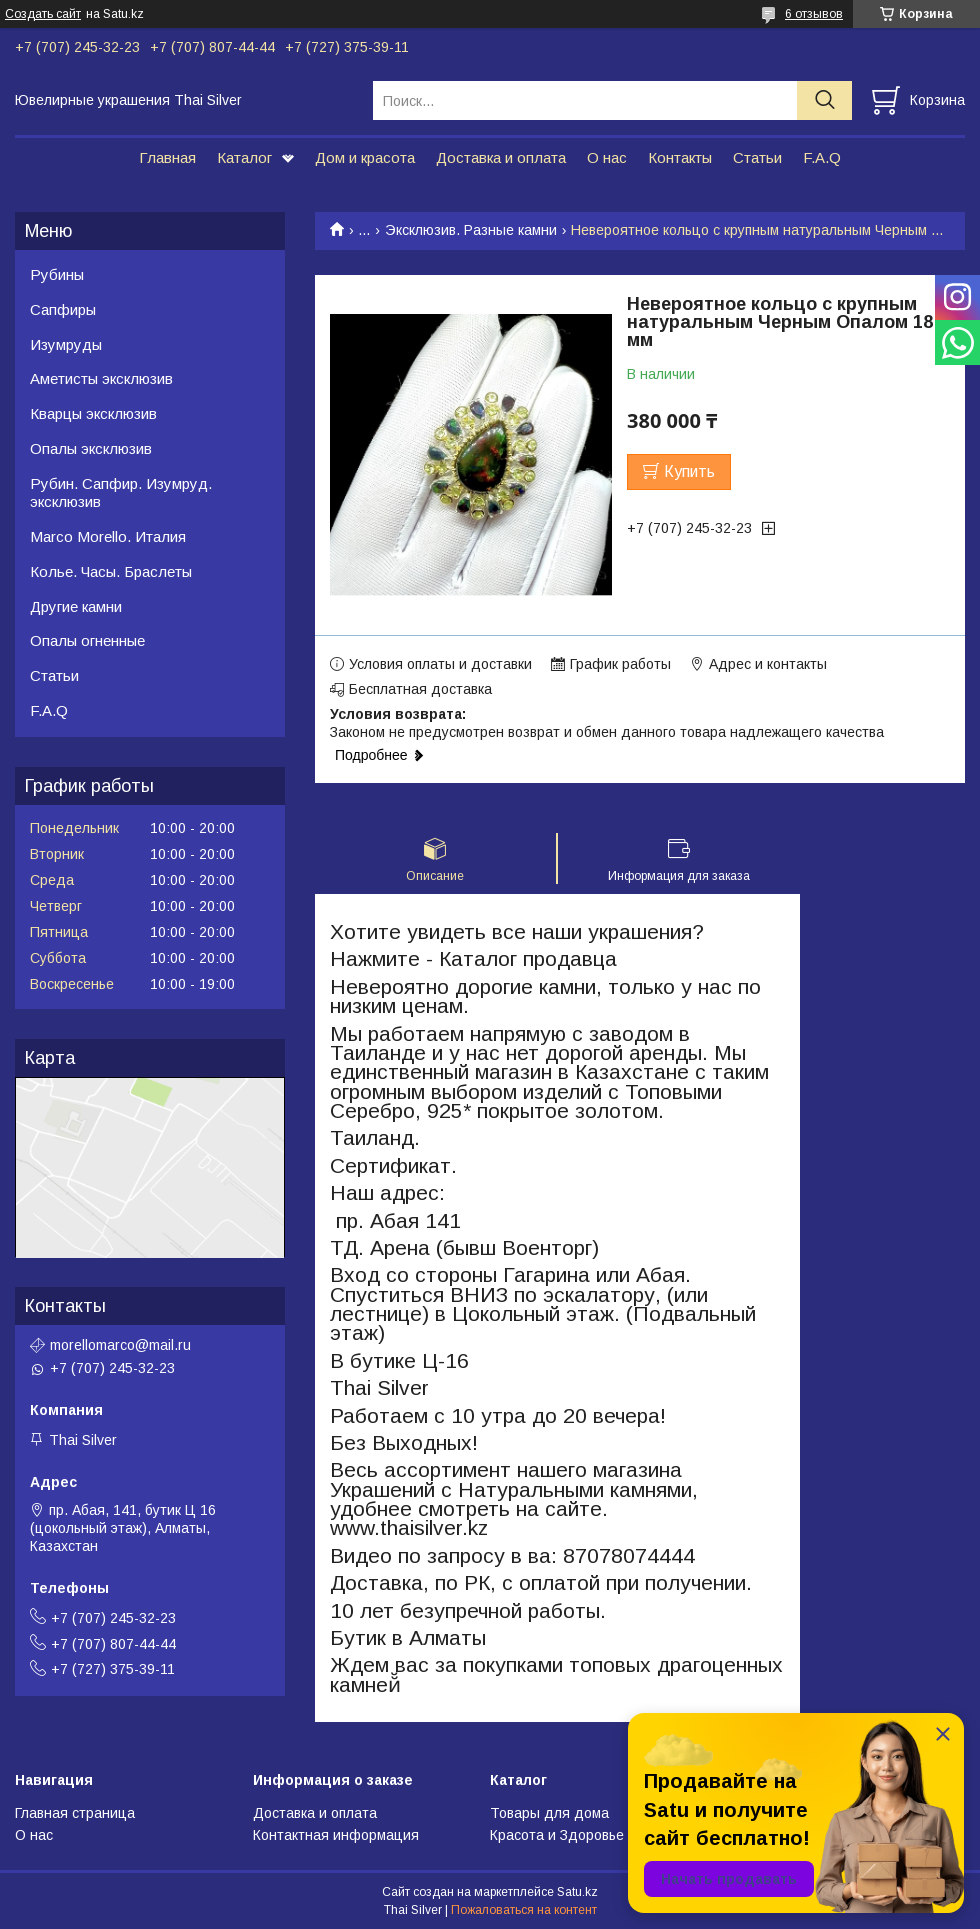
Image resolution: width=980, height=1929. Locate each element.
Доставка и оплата (501, 157)
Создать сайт (43, 14)
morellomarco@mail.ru (120, 1345)
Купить (689, 471)
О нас (607, 157)
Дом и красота (365, 157)
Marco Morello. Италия (108, 536)
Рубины (57, 274)
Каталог (244, 157)
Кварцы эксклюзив (93, 413)
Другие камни (76, 606)
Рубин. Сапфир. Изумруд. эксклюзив (121, 493)
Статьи (757, 157)
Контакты (680, 157)
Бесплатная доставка (420, 689)
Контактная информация (336, 1835)
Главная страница (75, 1813)
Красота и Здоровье (557, 1835)
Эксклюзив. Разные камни (471, 230)
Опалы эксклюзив (91, 448)
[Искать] (824, 100)
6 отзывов (814, 14)
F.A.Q (822, 157)
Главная (167, 157)
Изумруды (66, 344)
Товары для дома (549, 1813)
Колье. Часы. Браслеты (111, 571)
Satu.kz (577, 1892)
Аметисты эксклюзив (101, 378)
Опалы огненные (87, 640)
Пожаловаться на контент (524, 1910)
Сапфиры (63, 309)
